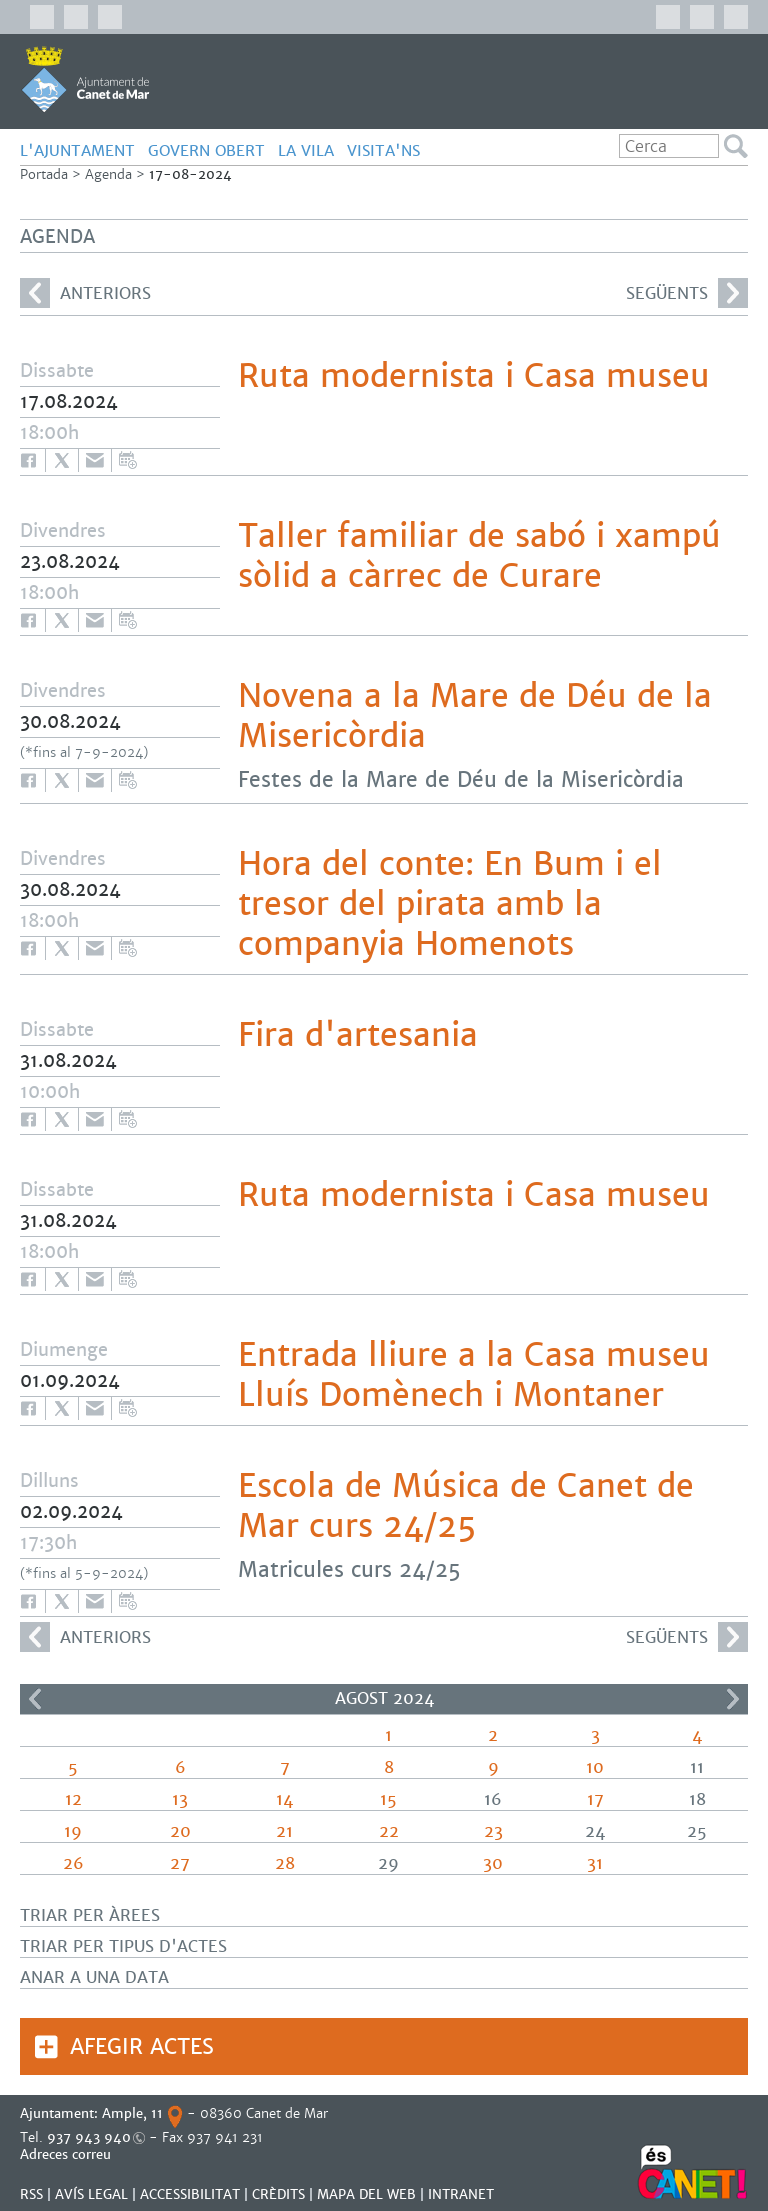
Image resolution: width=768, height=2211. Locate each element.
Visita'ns (383, 150)
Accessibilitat (190, 2194)
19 (73, 1831)
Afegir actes (142, 2046)
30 (493, 1863)
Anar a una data (94, 1977)
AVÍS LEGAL (91, 2194)
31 (595, 1863)
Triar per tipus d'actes (123, 1946)
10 (595, 1767)
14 (284, 1799)
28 (285, 1863)
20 (180, 1831)
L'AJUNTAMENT (77, 150)
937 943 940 (89, 2137)
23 (493, 1831)
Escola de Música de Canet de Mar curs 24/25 (466, 1506)
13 (180, 1799)
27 (180, 1863)
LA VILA (306, 150)
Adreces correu (67, 2154)
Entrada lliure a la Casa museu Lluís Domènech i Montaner (474, 1375)
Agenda (108, 174)
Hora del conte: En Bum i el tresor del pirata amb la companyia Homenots (450, 904)
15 (388, 1799)
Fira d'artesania (358, 1035)
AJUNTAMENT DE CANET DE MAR (85, 79)
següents (687, 293)
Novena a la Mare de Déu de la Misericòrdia (475, 716)
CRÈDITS (278, 2194)
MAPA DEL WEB (366, 2194)
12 (73, 1799)
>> (733, 1699)
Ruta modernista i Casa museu (474, 376)
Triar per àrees (90, 1915)
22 (389, 1831)
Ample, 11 (132, 2113)
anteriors (85, 293)
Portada (44, 174)
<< (35, 1699)
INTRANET (461, 2194)
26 (73, 1863)
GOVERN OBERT (206, 150)
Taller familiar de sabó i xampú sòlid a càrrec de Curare (479, 556)
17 (595, 1799)
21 (284, 1831)
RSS (31, 2194)
